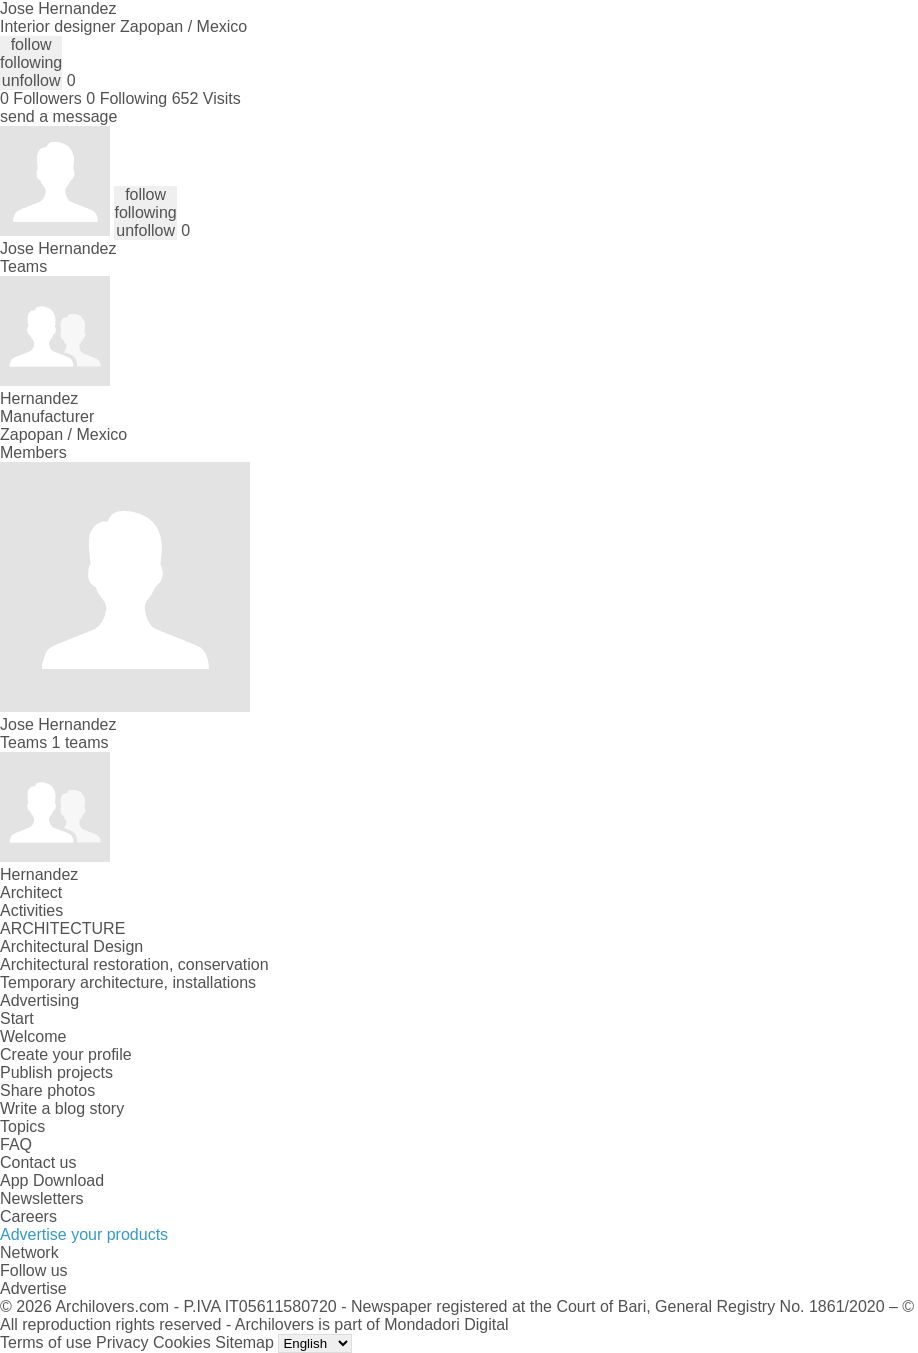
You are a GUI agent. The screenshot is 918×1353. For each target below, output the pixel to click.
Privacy (122, 1342)
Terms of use (46, 1342)
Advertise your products (84, 1234)
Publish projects (56, 1072)
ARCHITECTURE (62, 928)
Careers (28, 1216)
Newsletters (42, 1198)
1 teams (80, 742)
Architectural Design (71, 946)
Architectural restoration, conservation (134, 964)
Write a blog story (62, 1108)
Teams (23, 266)
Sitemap (244, 1342)
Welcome (33, 1036)
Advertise (33, 1288)
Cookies (182, 1342)
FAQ (16, 1144)
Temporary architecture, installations (128, 982)
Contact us (38, 1162)
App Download (52, 1180)
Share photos (47, 1090)
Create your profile (66, 1054)
